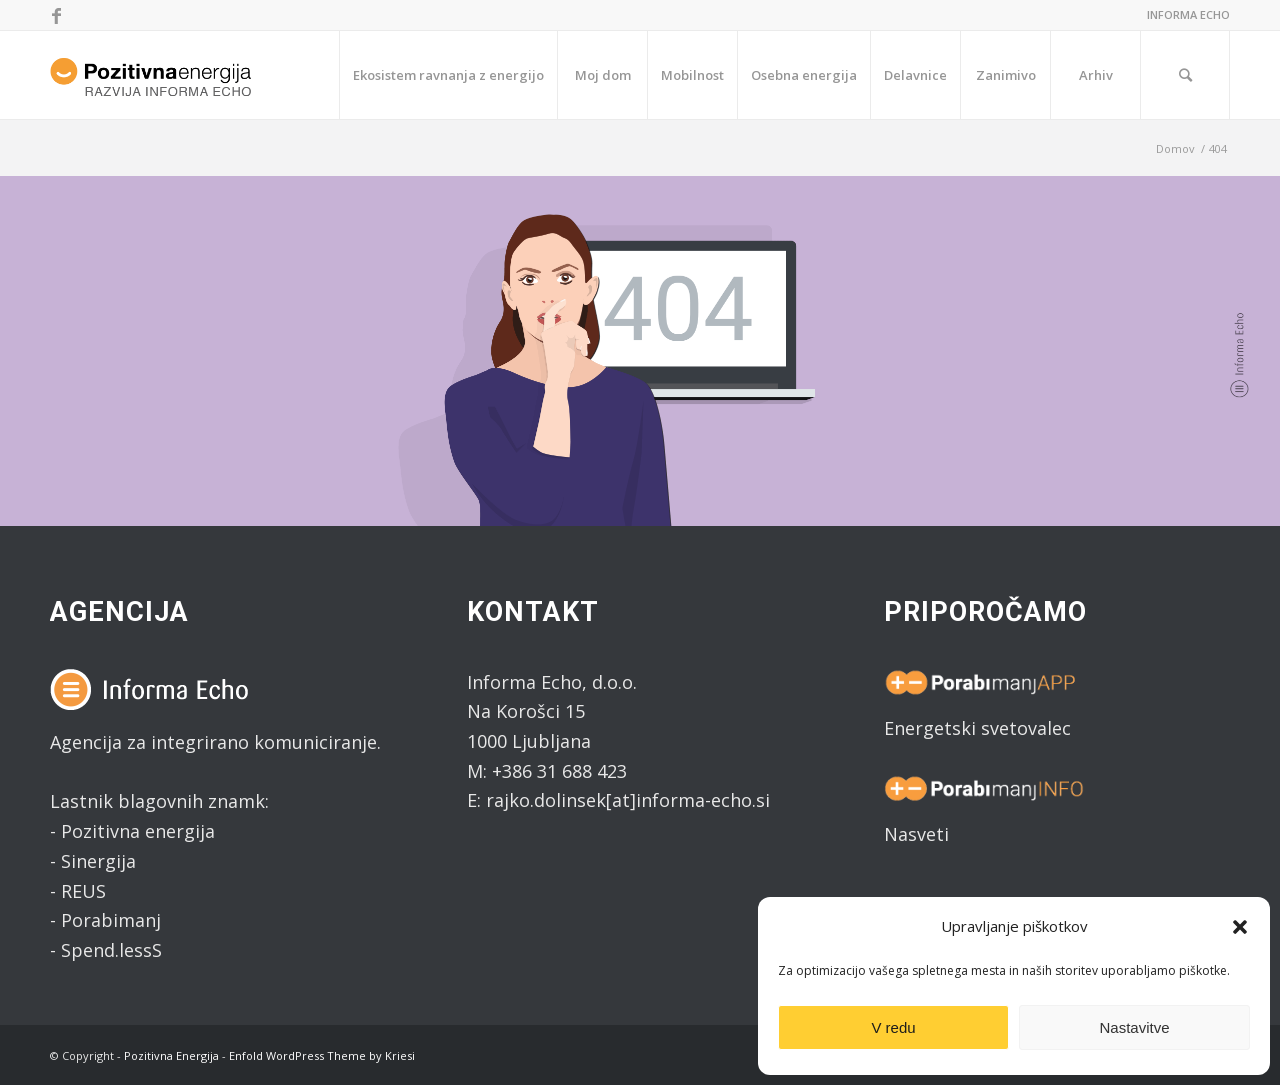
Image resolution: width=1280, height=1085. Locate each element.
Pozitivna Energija (171, 1055)
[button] (1240, 927)
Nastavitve (1134, 1027)
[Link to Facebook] (56, 15)
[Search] (1185, 75)
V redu (893, 1027)
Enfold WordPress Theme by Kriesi (322, 1055)
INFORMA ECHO (1188, 14)
